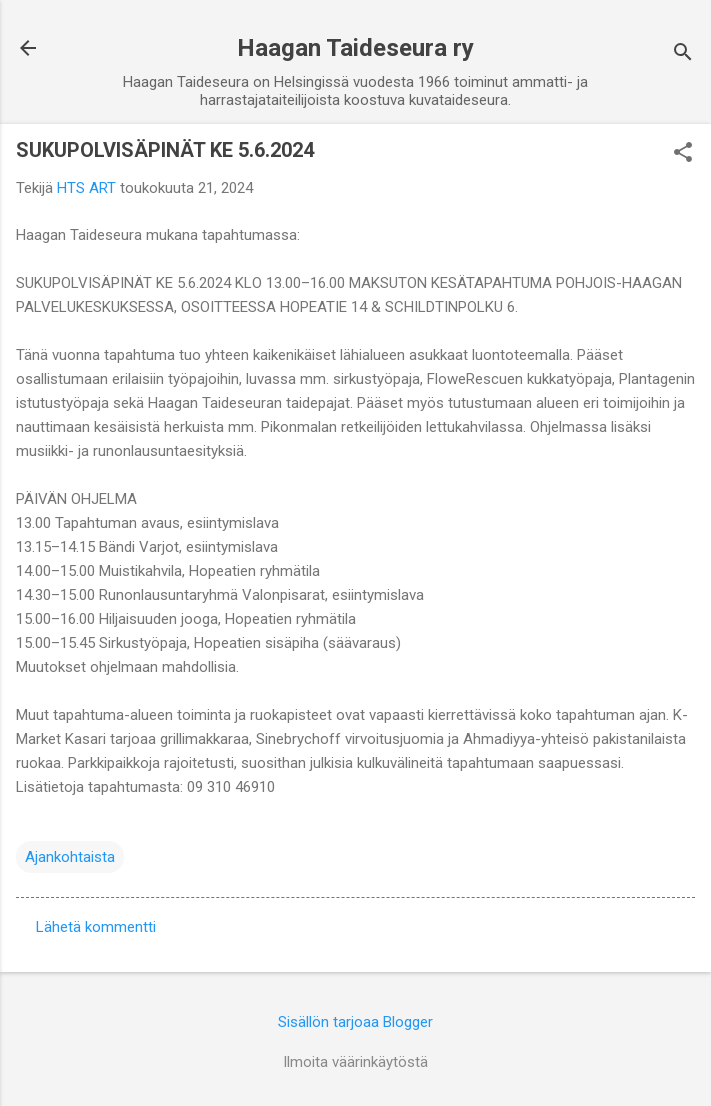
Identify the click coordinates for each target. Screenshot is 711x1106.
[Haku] (683, 54)
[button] (683, 154)
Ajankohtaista (70, 857)
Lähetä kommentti (96, 927)
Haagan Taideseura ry (355, 48)
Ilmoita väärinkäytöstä (355, 1062)
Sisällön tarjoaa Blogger (355, 1022)
